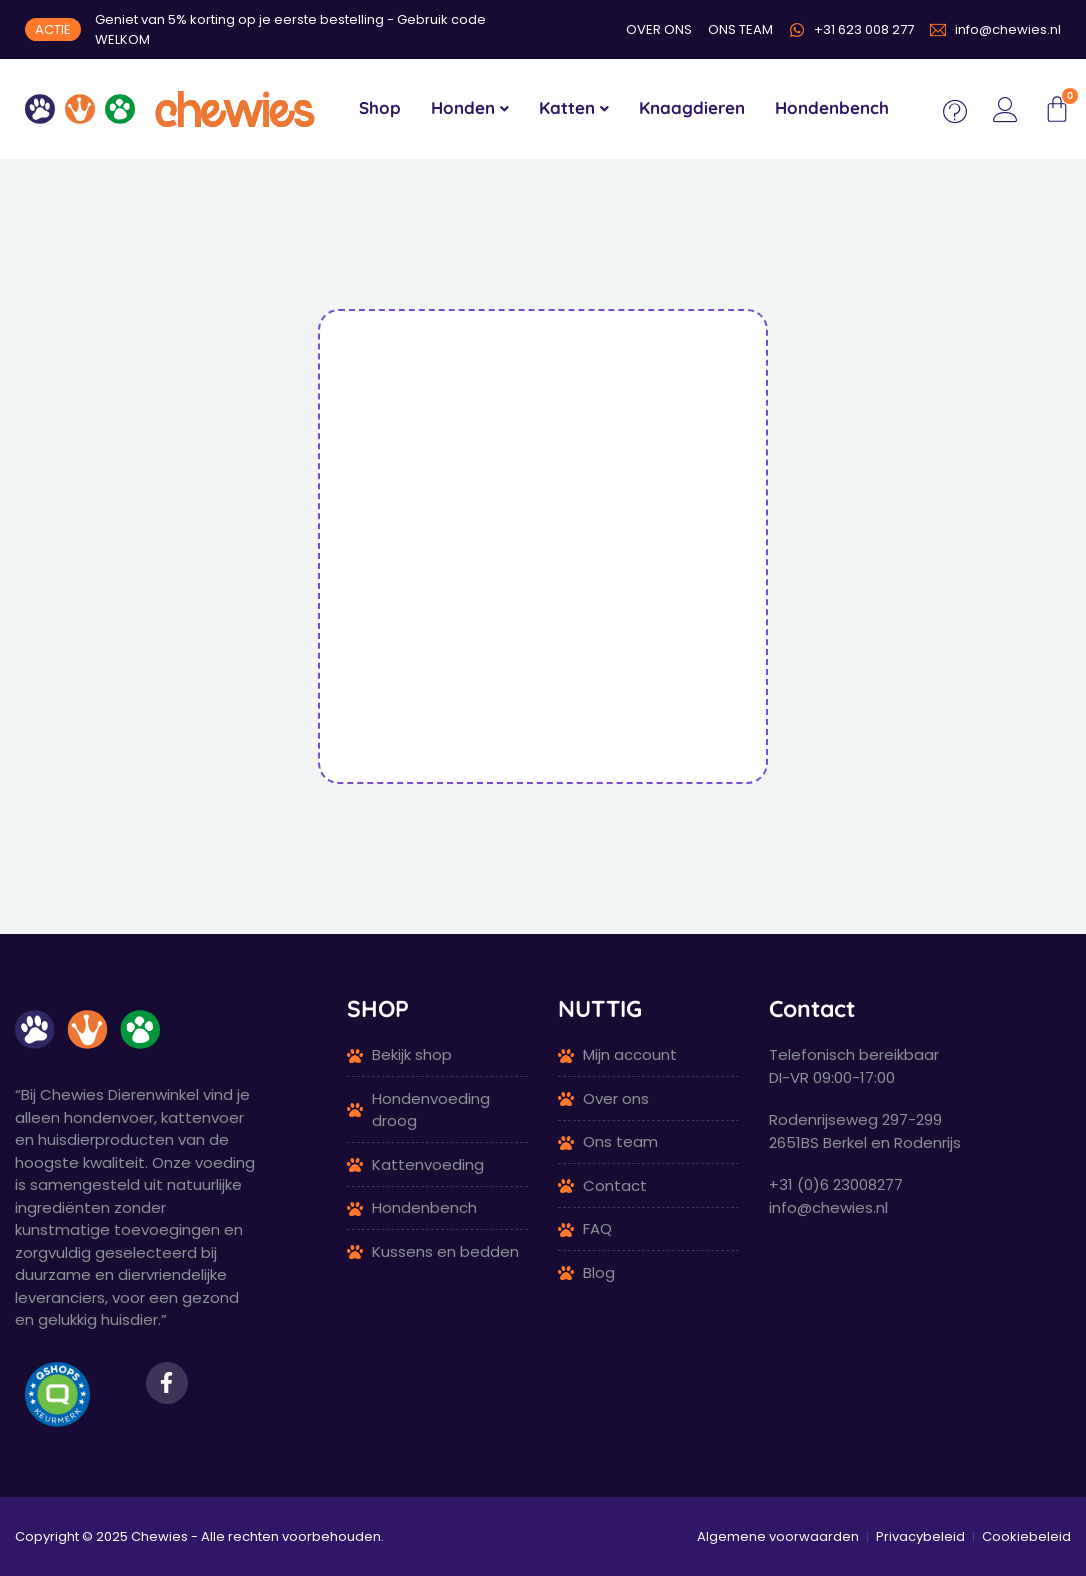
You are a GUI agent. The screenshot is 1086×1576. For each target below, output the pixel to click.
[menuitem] (470, 109)
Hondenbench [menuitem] (832, 107)
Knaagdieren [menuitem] (692, 107)
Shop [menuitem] (380, 107)
